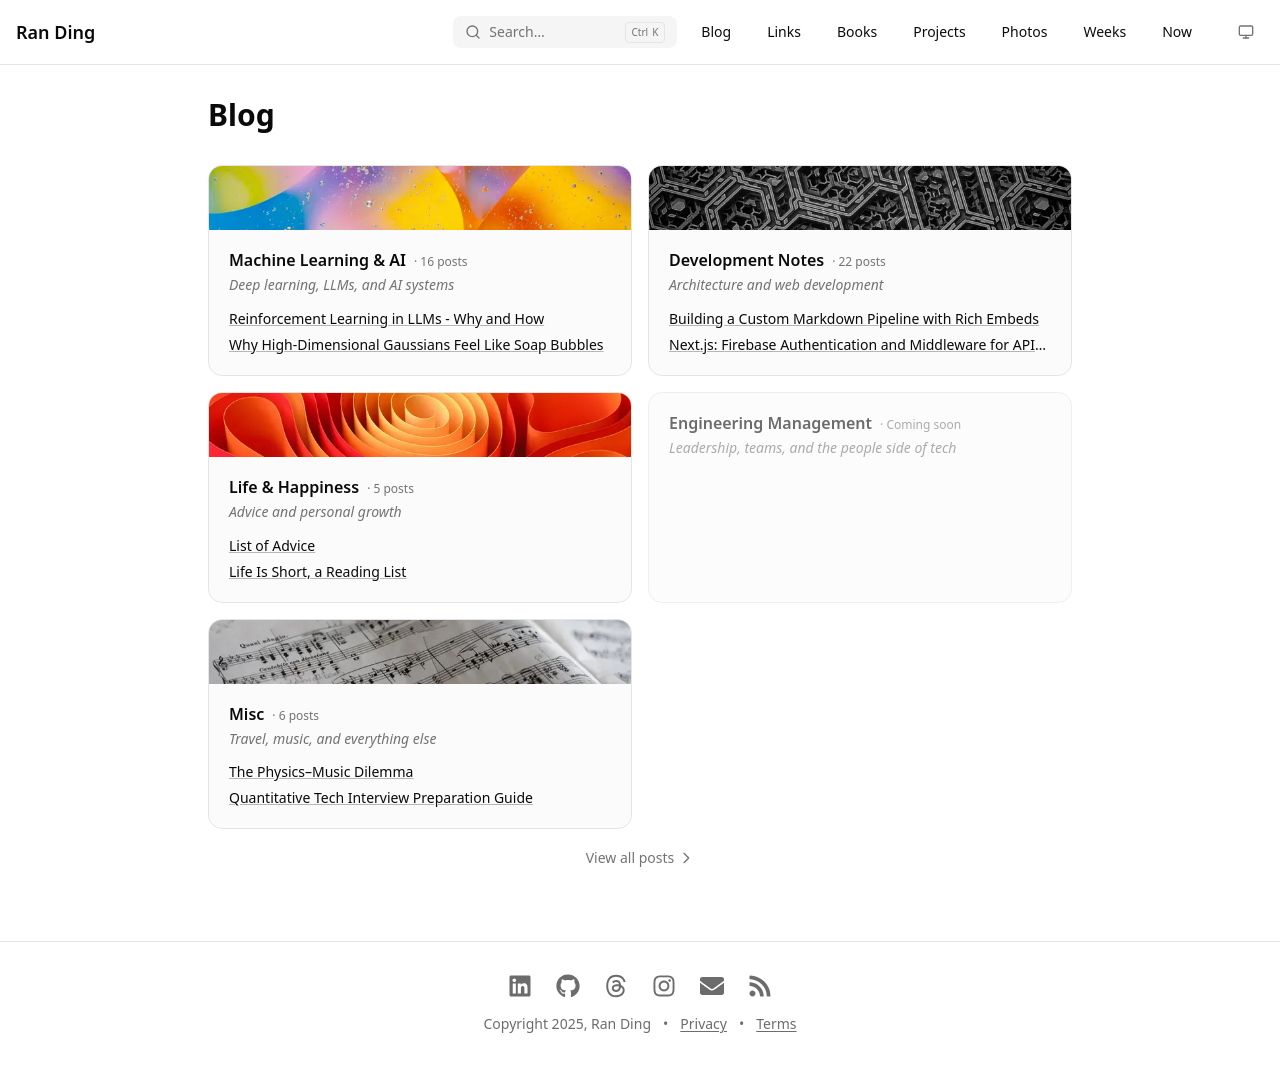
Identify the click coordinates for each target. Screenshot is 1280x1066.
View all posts (640, 857)
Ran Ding (55, 32)
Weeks (1104, 31)
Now (1177, 31)
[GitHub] (568, 986)
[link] (420, 270)
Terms (776, 1023)
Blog (716, 31)
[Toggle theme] (1246, 32)
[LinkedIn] (520, 986)
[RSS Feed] (760, 986)
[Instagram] (664, 986)
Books (857, 31)
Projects (939, 31)
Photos (1025, 31)
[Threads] (616, 986)
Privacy (703, 1023)
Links (784, 31)
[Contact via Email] (712, 986)
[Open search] (565, 32)
